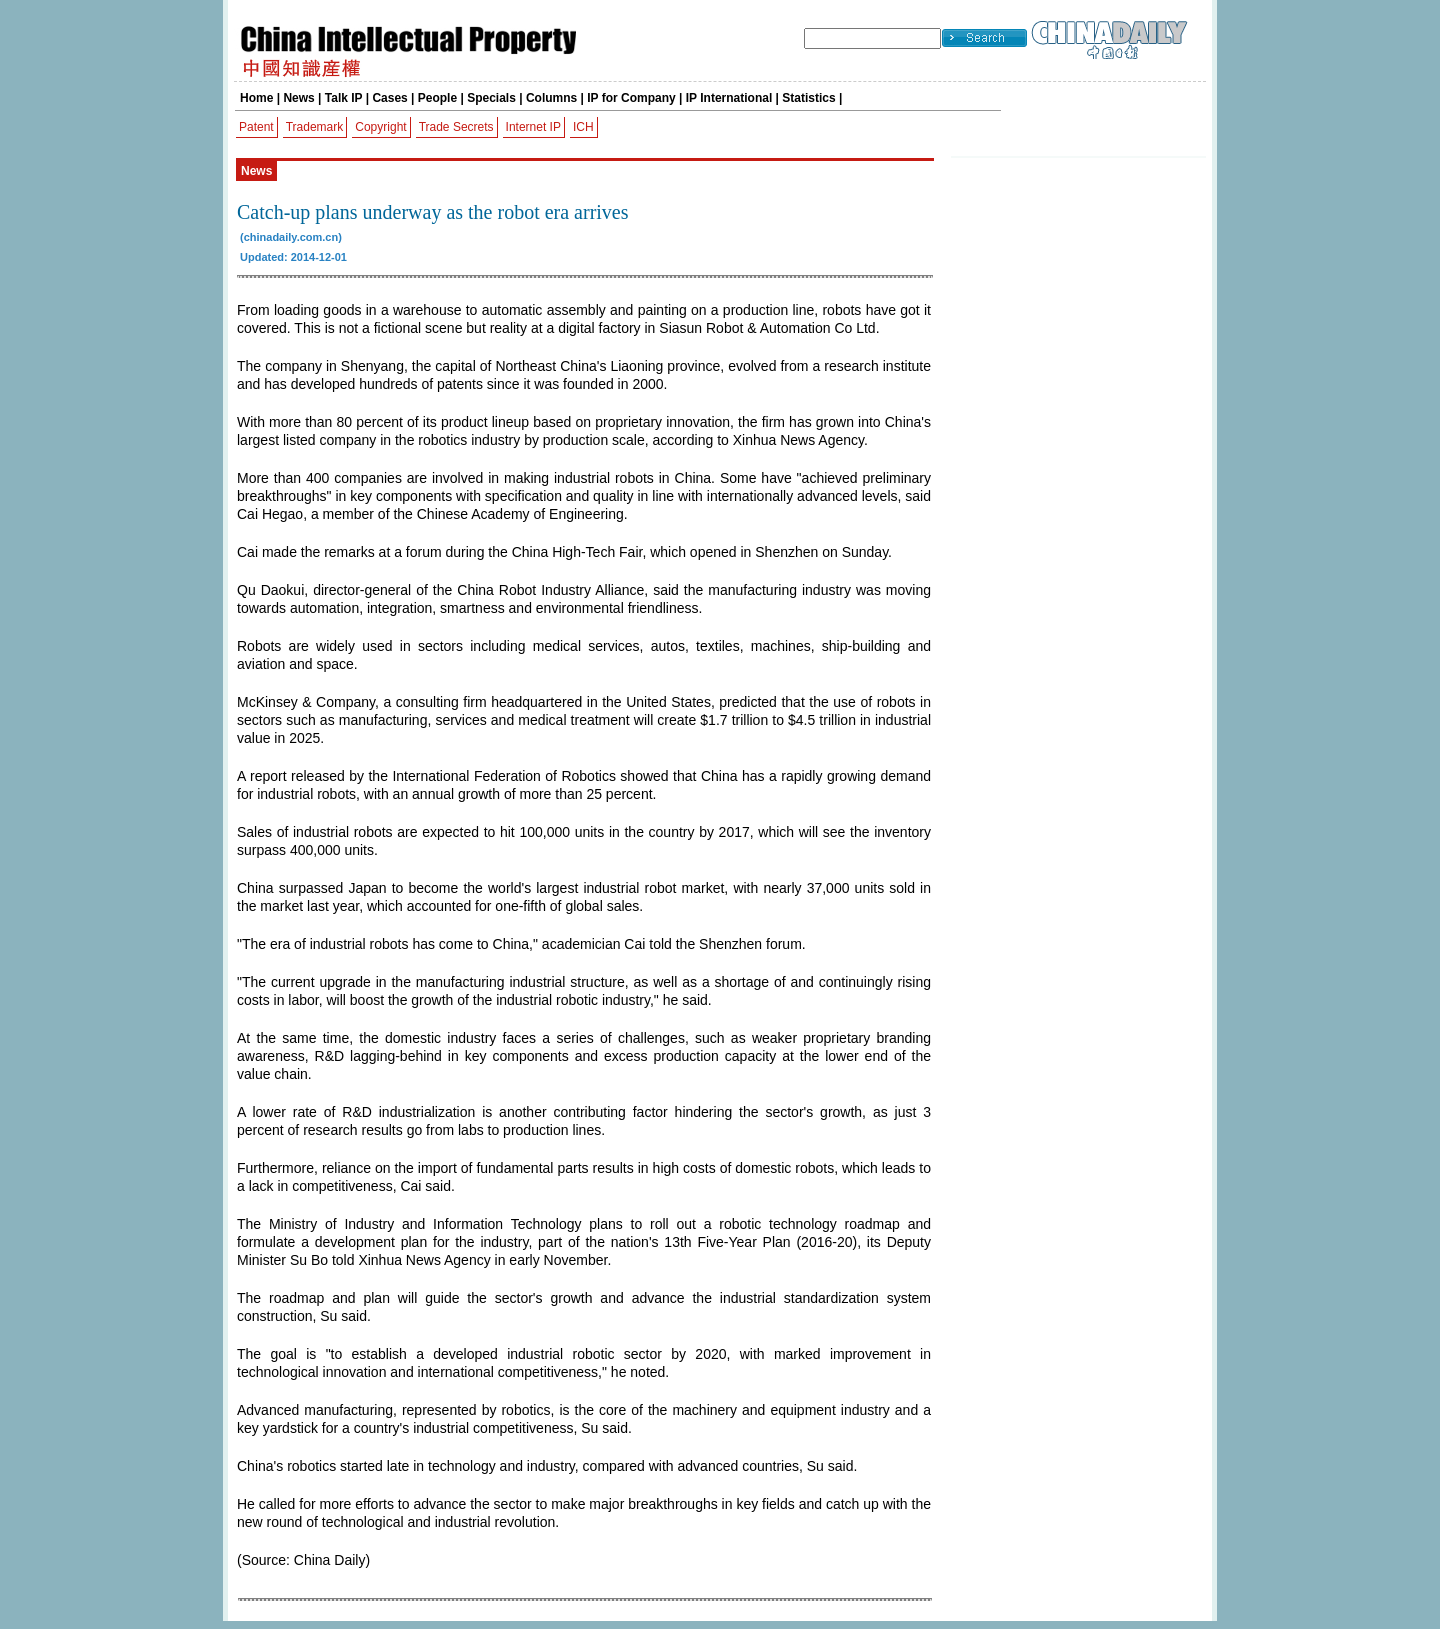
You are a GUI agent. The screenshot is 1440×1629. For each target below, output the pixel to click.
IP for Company (631, 98)
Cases (389, 98)
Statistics (808, 98)
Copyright (380, 127)
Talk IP (344, 98)
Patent (256, 127)
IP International (729, 98)
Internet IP (533, 127)
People (437, 98)
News (298, 98)
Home (256, 98)
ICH (583, 127)
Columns (551, 98)
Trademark (315, 127)
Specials (491, 98)
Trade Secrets (456, 127)
